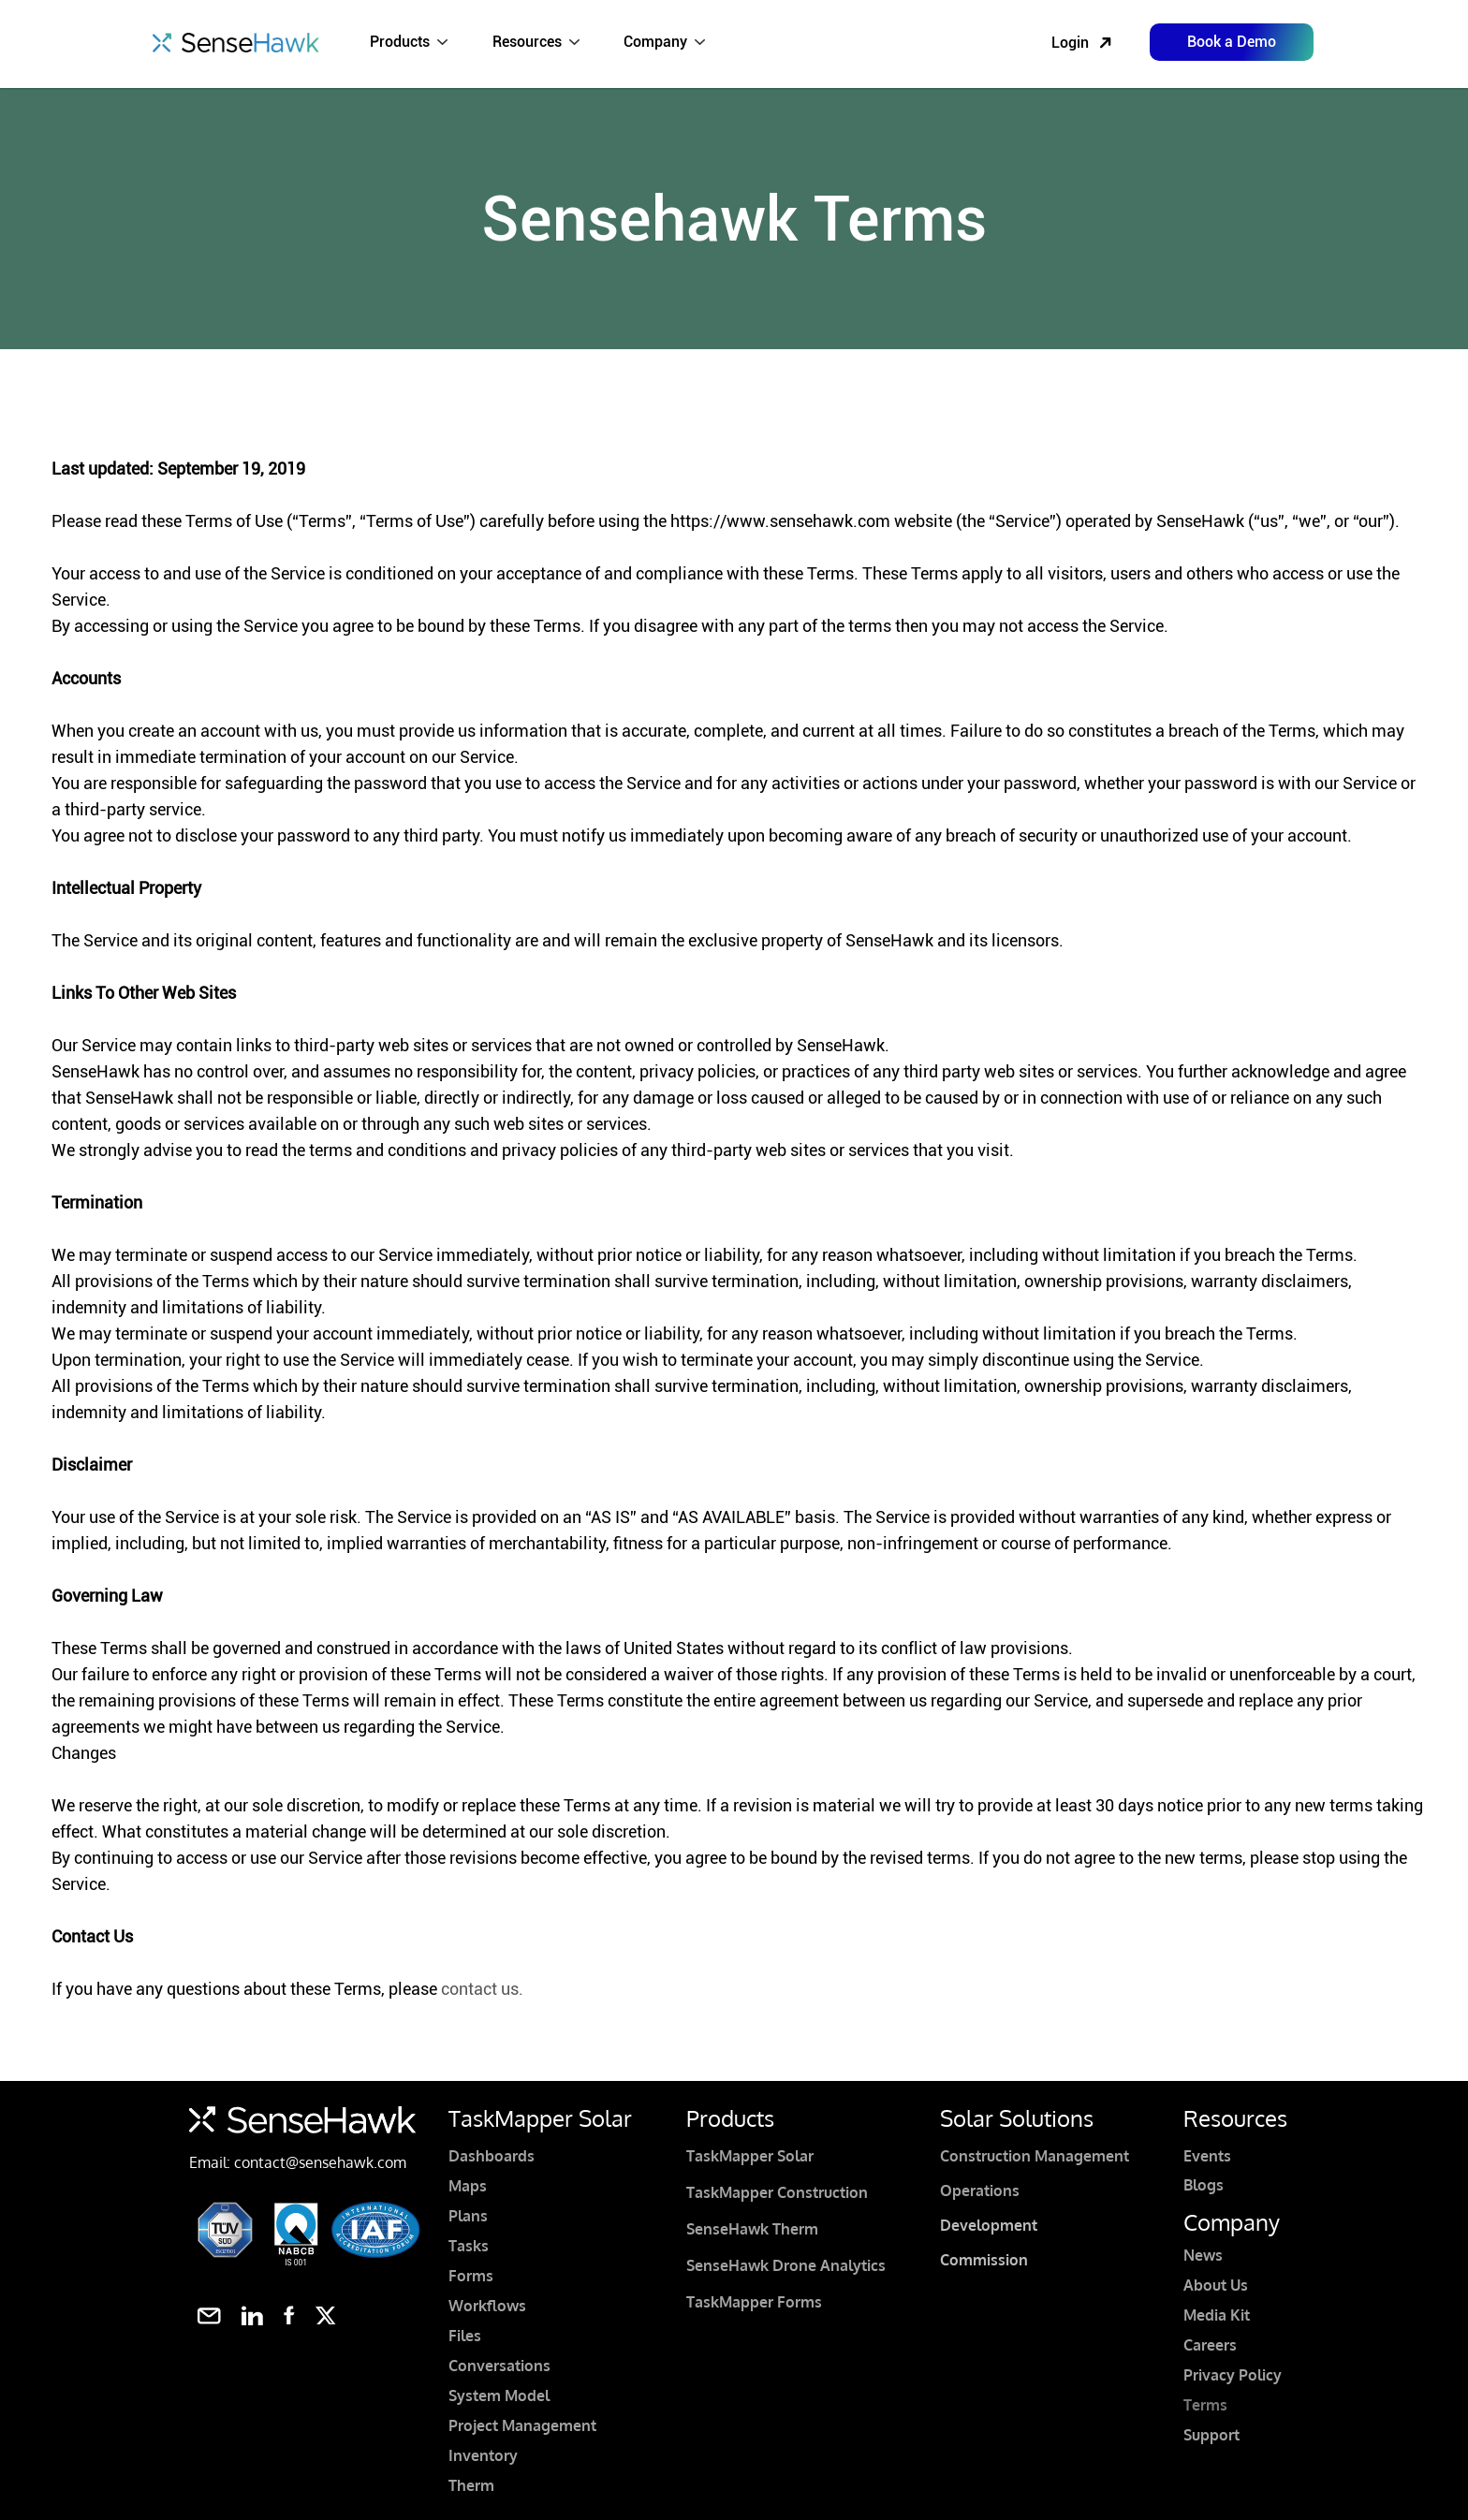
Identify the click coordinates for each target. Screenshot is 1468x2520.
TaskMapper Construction (777, 2192)
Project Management (522, 2425)
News (1203, 2255)
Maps (467, 2185)
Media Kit (1216, 2315)
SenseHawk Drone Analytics (786, 2265)
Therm (471, 2485)
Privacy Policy (1232, 2375)
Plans (468, 2215)
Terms (1205, 2404)
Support (1211, 2434)
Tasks (468, 2245)
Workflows (487, 2305)
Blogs (1203, 2185)
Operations (980, 2190)
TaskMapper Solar (750, 2155)
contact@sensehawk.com (320, 2162)
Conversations (499, 2365)
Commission (984, 2259)
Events (1207, 2155)
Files (464, 2335)
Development (988, 2225)
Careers (1210, 2345)
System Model (499, 2395)
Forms (470, 2275)
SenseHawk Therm (752, 2229)
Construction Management (1034, 2155)
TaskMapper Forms (754, 2302)
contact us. (482, 1989)
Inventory (483, 2455)
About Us (1215, 2285)
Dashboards (491, 2155)
